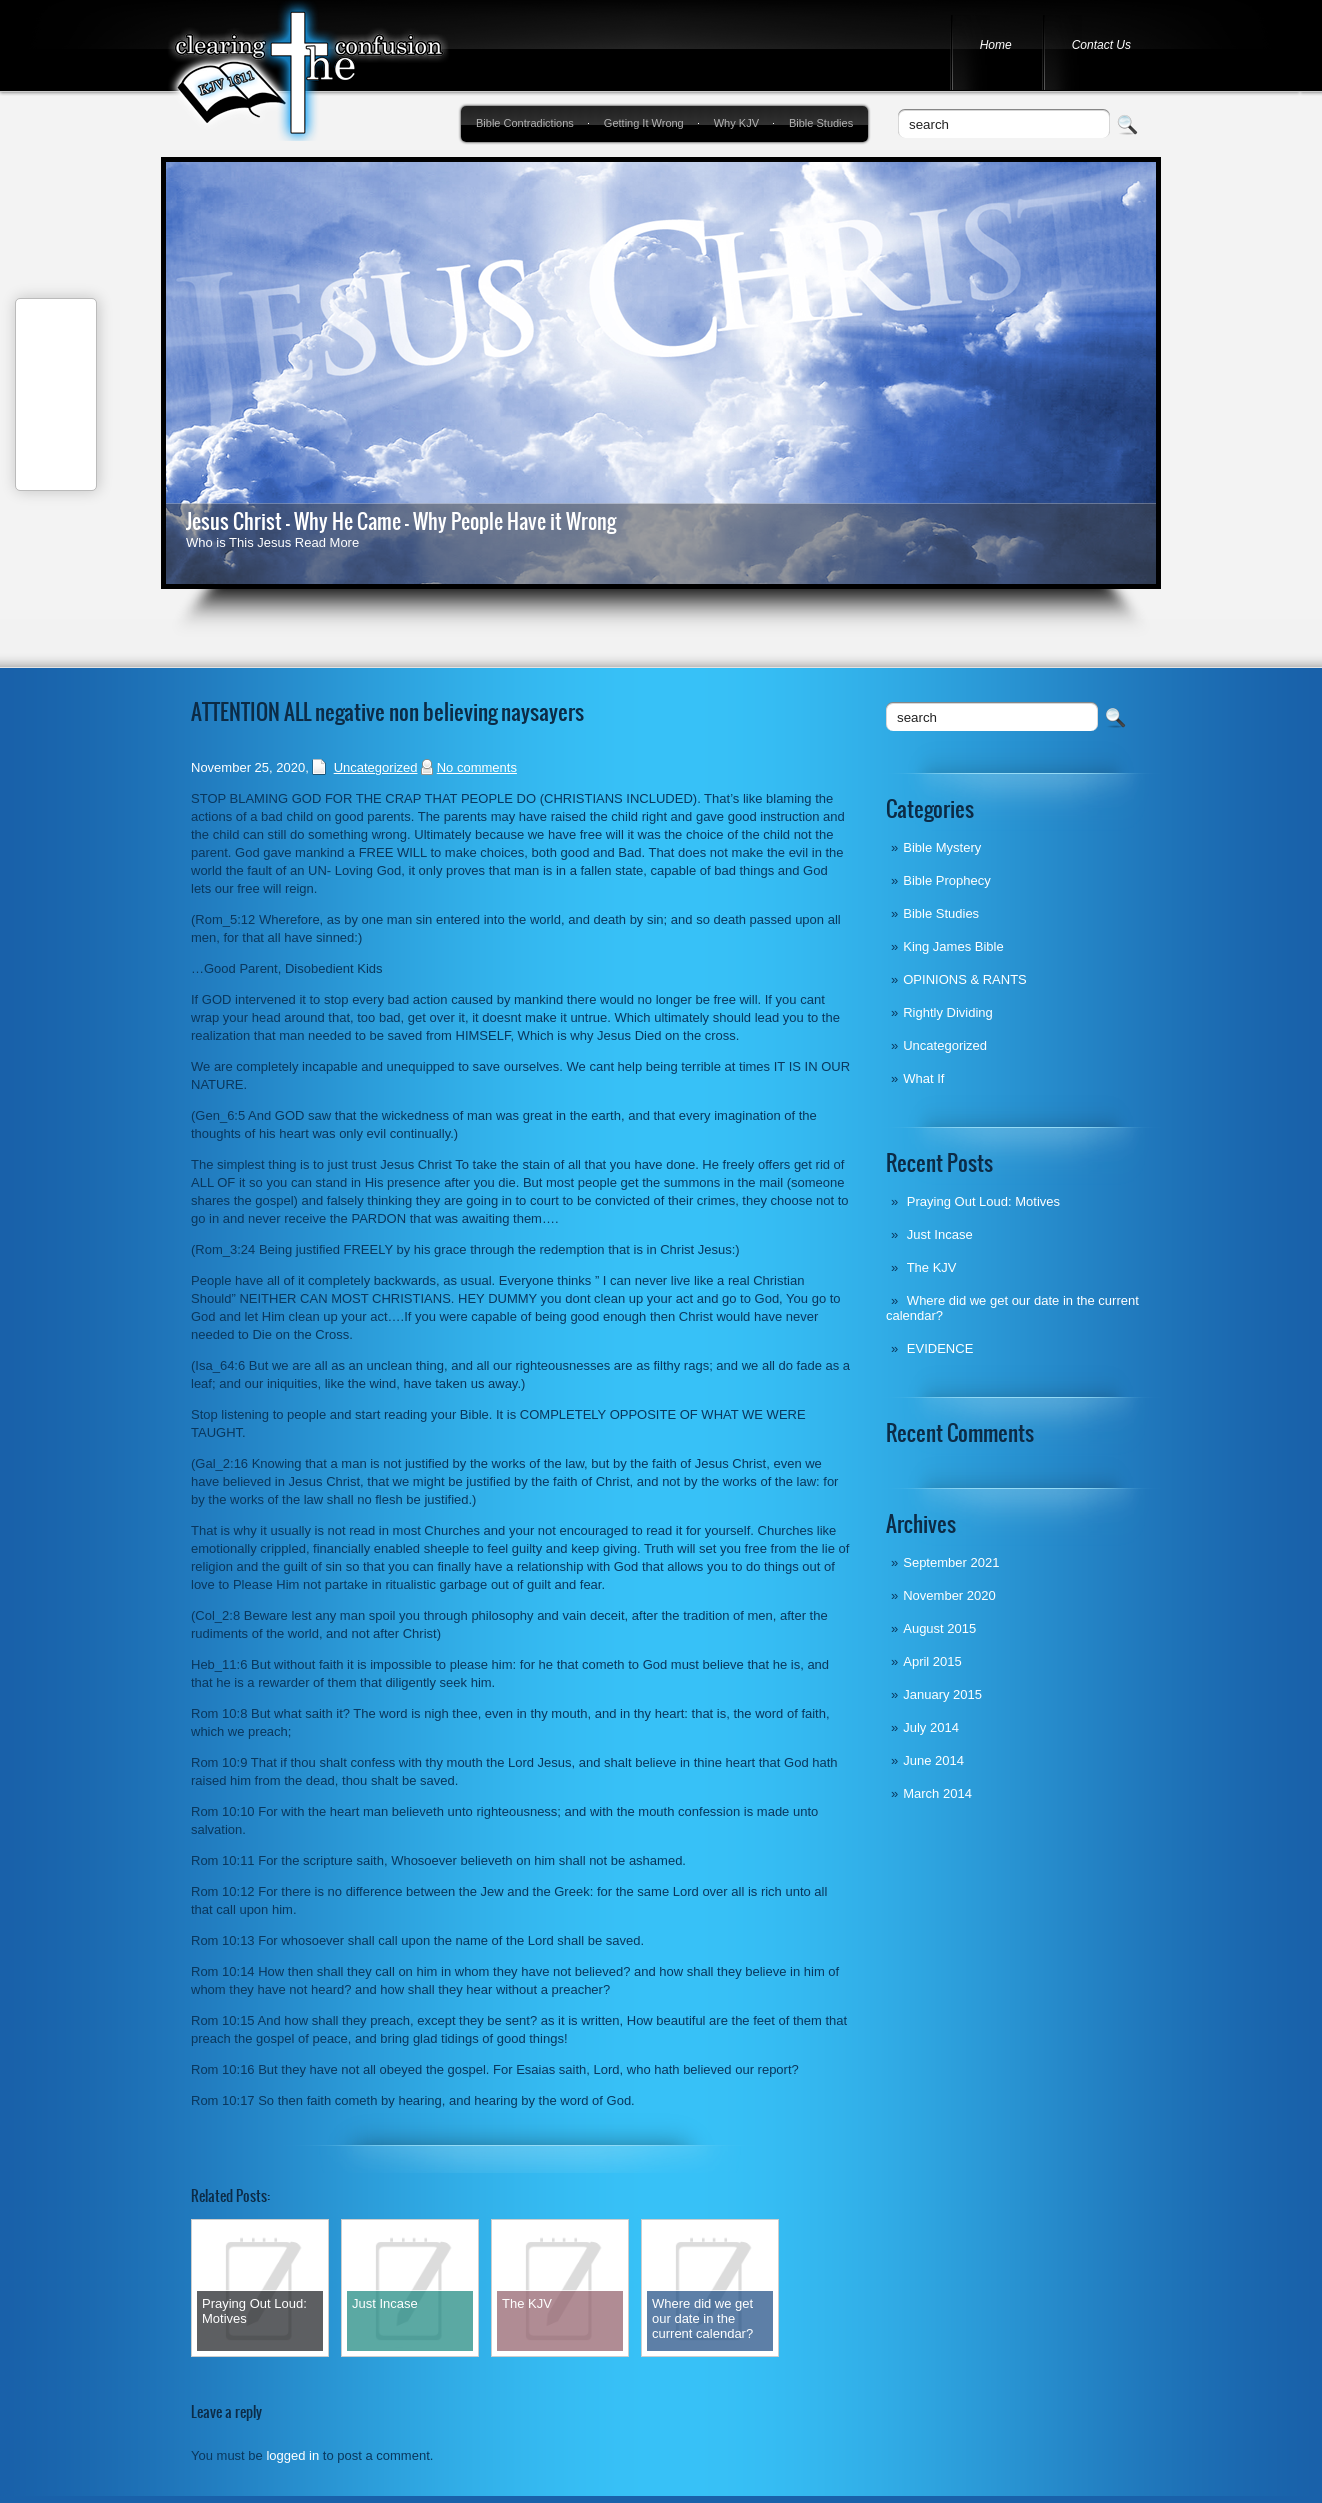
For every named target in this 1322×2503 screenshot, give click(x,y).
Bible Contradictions (525, 123)
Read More (327, 542)
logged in (292, 2455)
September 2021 (951, 1562)
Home (996, 45)
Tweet (56, 416)
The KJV (932, 1267)
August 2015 (939, 1628)
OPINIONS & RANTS (965, 979)
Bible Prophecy (946, 880)
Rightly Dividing (948, 1012)
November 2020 (949, 1595)
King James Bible (953, 946)
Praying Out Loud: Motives (983, 1201)
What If (923, 1078)
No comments (477, 767)
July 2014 (931, 1727)
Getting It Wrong (644, 123)
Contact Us (1101, 45)
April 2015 (932, 1661)
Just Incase (940, 1234)
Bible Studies (821, 123)
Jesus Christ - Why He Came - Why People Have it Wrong (401, 521)
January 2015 (942, 1694)
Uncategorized (945, 1045)
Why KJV (736, 123)
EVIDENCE (940, 1348)
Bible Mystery (942, 847)
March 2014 (937, 1793)
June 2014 (933, 1760)
